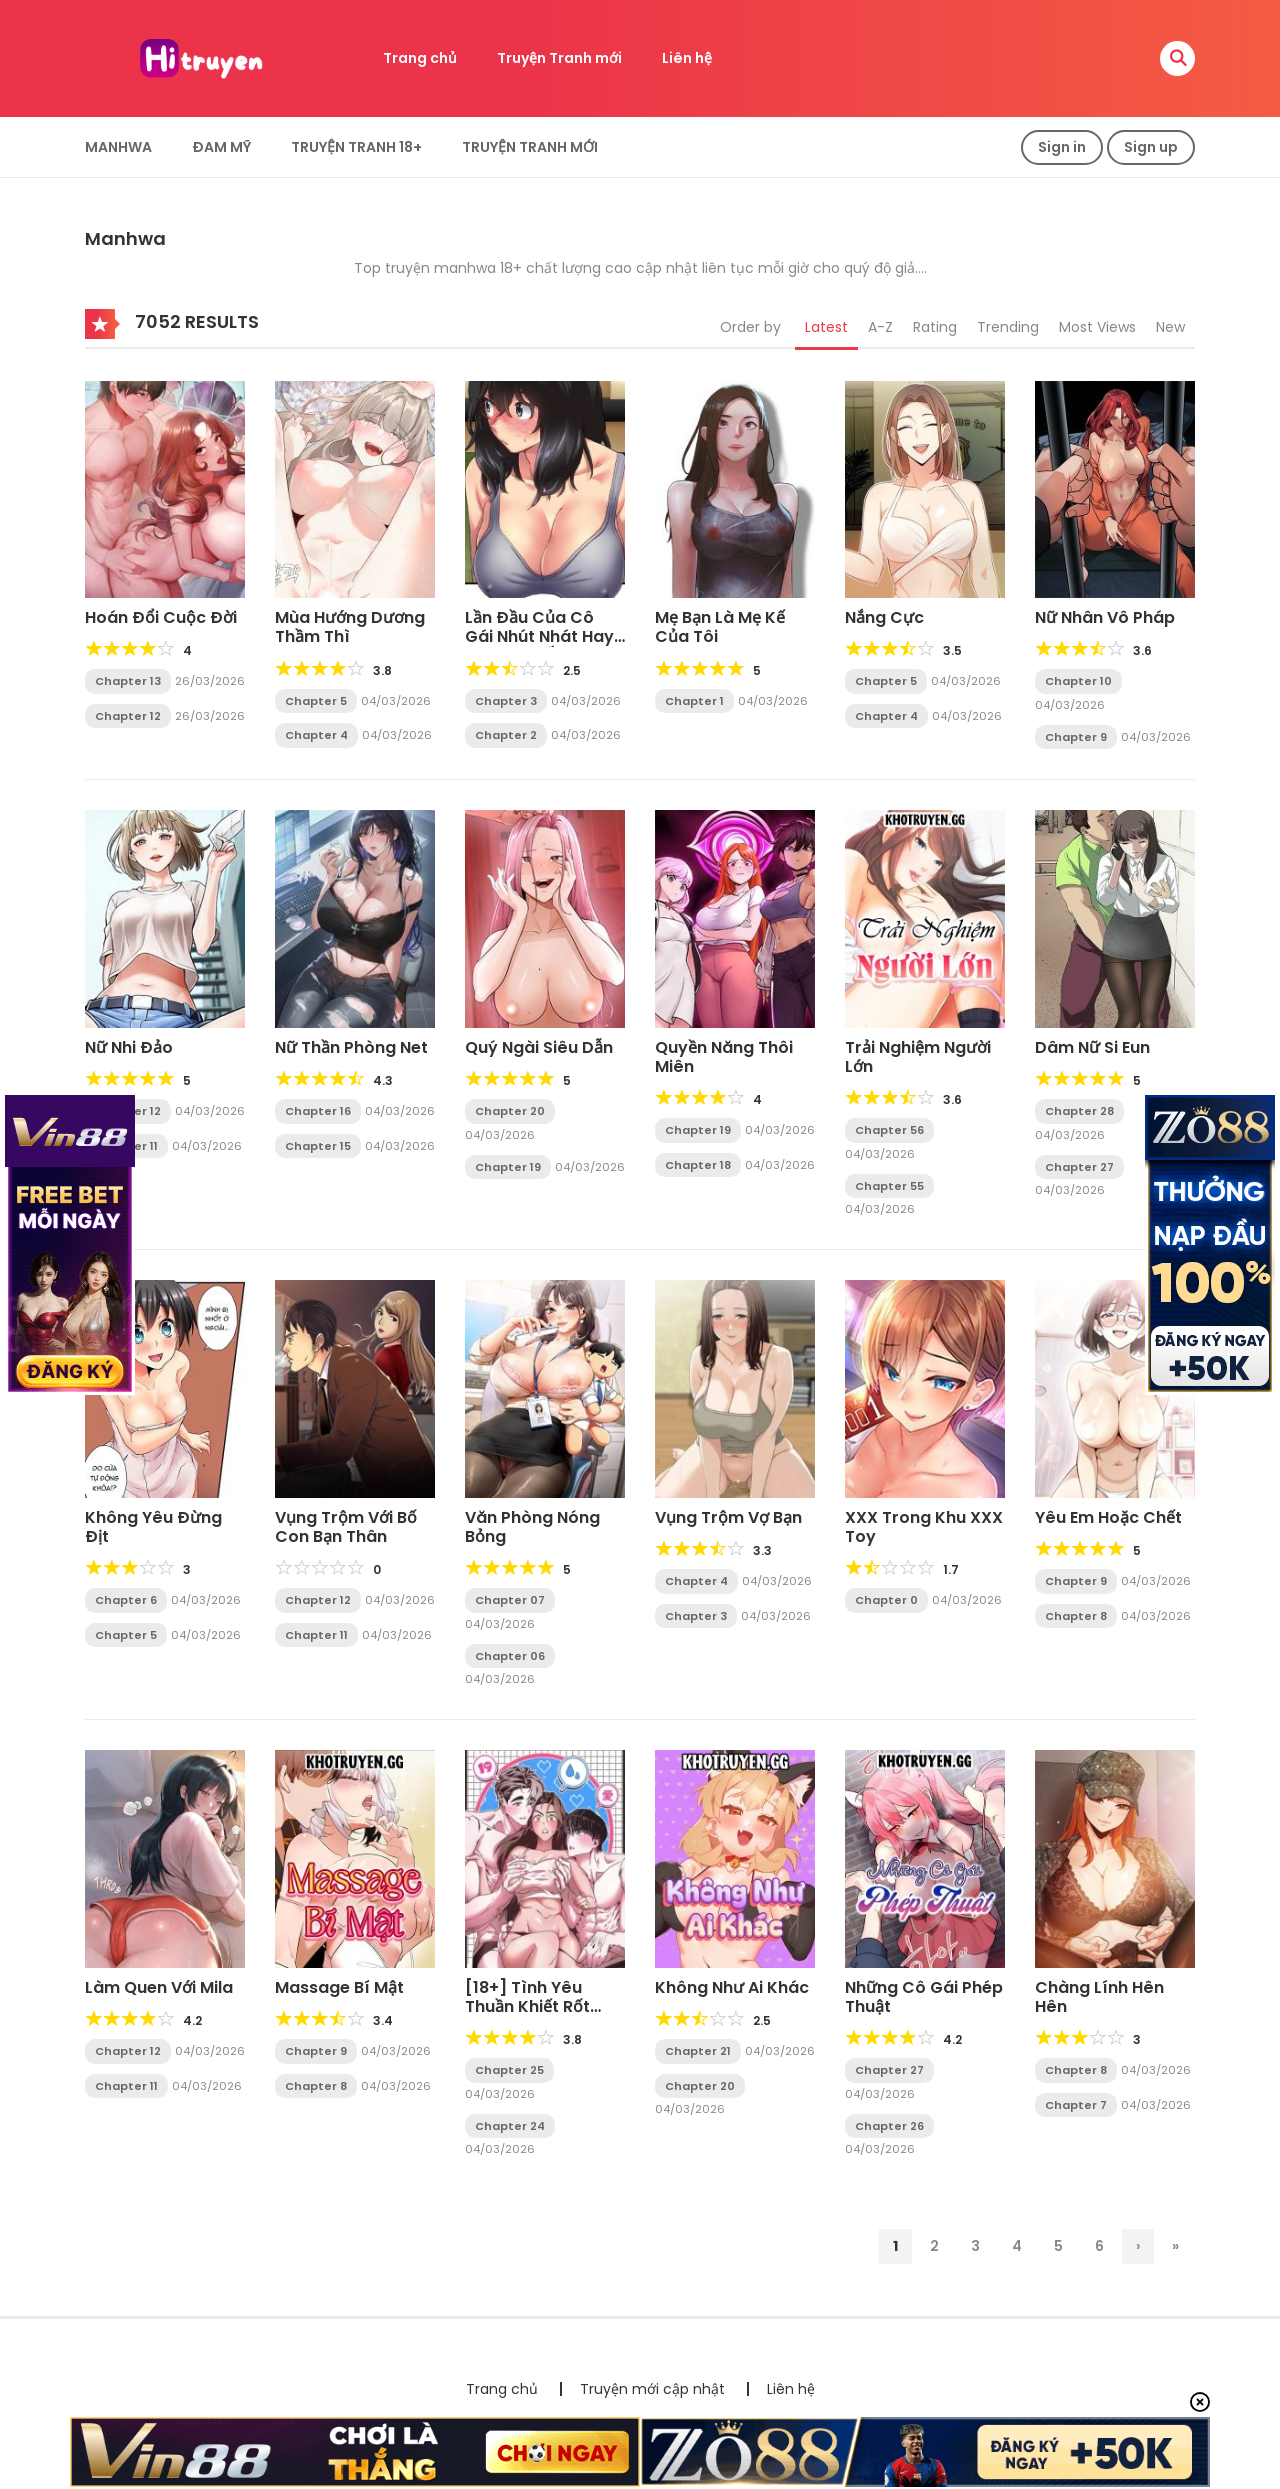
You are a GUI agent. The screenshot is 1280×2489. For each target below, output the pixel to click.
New (1170, 327)
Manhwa (118, 147)
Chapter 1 (694, 701)
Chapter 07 (510, 1600)
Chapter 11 (316, 1635)
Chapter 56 (889, 1130)
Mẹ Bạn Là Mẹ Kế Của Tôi (720, 627)
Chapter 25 (509, 2070)
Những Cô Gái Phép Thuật (924, 1997)
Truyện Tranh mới (559, 58)
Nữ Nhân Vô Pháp (1105, 617)
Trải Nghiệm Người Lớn (918, 1057)
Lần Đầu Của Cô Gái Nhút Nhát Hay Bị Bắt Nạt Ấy (539, 636)
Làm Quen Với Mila (159, 1987)
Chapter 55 (889, 1186)
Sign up (1151, 147)
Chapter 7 (1076, 2105)
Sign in (1062, 147)
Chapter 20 (510, 1111)
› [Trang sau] (1138, 2246)
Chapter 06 (510, 1656)
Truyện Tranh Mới (530, 147)
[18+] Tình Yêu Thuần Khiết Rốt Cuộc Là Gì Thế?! (533, 2006)
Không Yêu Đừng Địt (153, 1527)
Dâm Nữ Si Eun (1092, 1047)
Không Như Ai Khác (732, 1987)
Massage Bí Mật (339, 1987)
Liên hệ (687, 58)
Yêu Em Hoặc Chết (1108, 1517)
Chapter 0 (886, 1600)
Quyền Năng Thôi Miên (724, 1057)
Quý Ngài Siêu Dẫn (539, 1047)
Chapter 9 (1076, 737)
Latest (826, 327)
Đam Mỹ (221, 147)
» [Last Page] (1175, 2246)
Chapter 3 (506, 701)
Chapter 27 (1079, 1167)
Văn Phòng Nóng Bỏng (532, 1527)
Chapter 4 (316, 735)
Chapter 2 (506, 735)
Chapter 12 (128, 716)
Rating (935, 327)
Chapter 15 (318, 1146)
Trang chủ (420, 58)
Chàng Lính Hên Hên (1099, 1997)
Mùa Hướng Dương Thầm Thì (350, 627)
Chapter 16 (318, 1111)
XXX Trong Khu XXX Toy (924, 1527)
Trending (1008, 327)
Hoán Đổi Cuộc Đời (161, 617)
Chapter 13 (128, 681)
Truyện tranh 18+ (356, 147)
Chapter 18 (698, 1165)
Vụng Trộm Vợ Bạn (728, 1517)
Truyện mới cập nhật (652, 2389)
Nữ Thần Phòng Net (351, 1047)
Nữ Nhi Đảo (129, 1047)
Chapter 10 (1078, 681)
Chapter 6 (126, 1600)
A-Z (880, 327)
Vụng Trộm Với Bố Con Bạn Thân (346, 1527)
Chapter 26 (889, 2126)
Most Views (1097, 327)
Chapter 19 (508, 1167)
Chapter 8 (1076, 1616)
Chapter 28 (1079, 1111)
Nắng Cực (884, 617)
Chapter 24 (510, 2126)
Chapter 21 (698, 2051)
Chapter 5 (316, 701)
